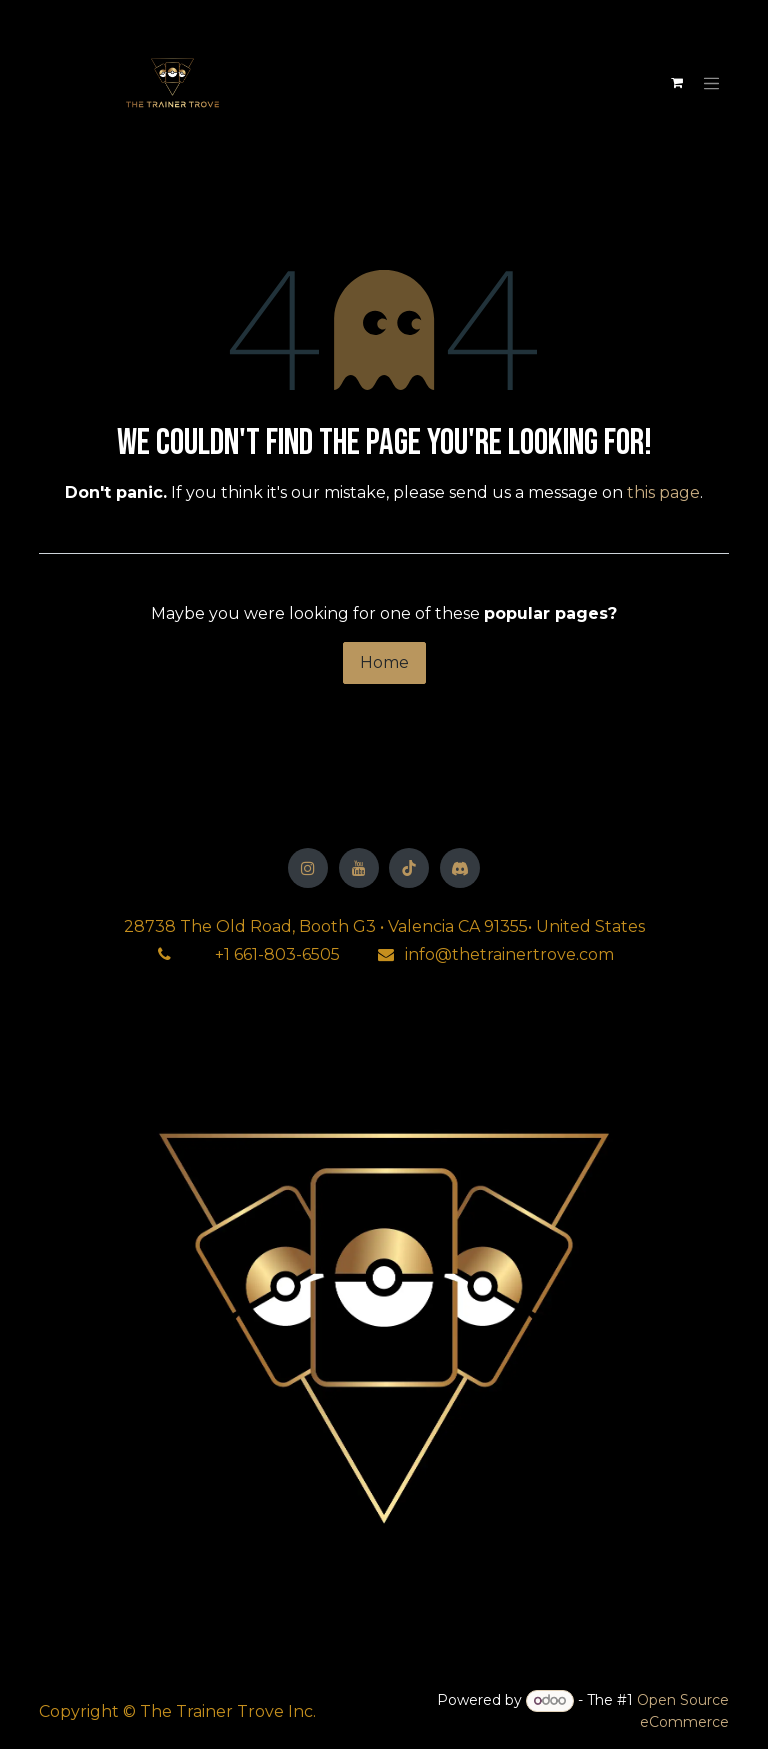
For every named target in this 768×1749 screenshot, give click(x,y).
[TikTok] (409, 868)
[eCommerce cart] (677, 83)
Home (384, 662)
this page (663, 492)
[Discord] (460, 868)
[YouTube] (359, 868)
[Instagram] (308, 868)
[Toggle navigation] (712, 83)
